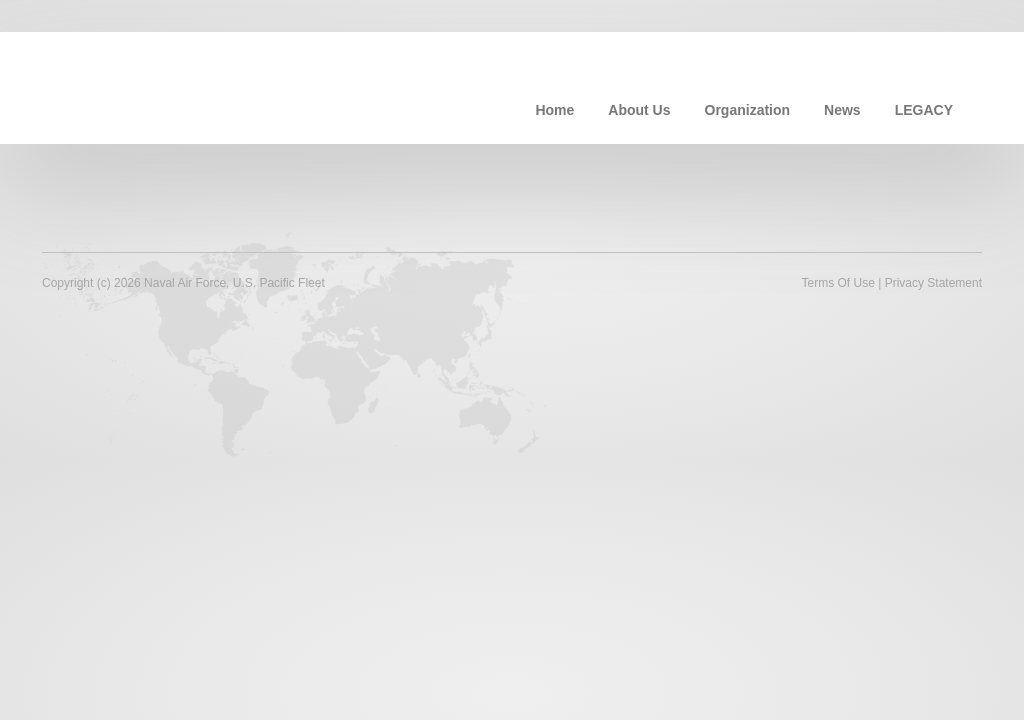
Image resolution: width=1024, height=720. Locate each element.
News (842, 110)
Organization (748, 110)
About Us (639, 110)
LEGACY (924, 110)
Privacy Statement (933, 283)
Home (554, 110)
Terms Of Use (837, 283)
